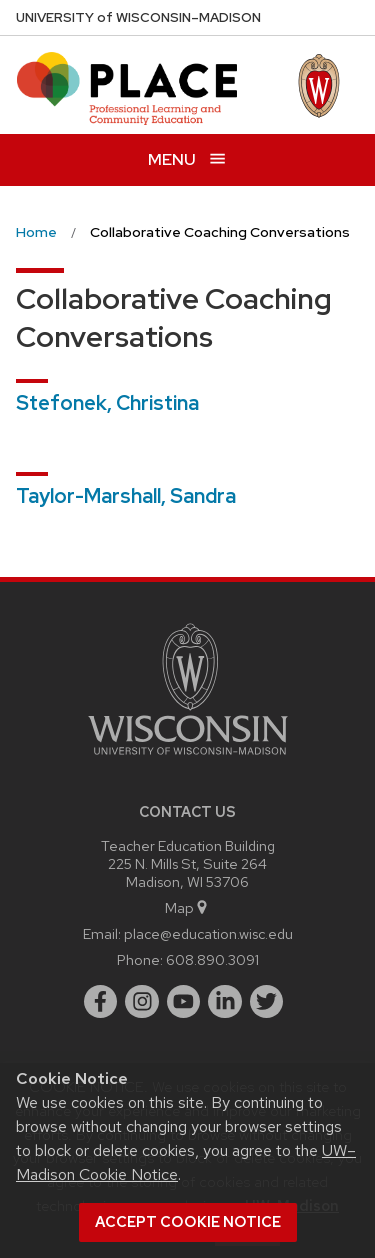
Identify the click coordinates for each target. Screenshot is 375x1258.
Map (187, 907)
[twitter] (267, 1002)
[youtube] (184, 1002)
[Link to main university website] (188, 758)
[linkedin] (225, 1002)
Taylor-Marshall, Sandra (126, 496)
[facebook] (101, 1002)
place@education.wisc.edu (208, 933)
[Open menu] (187, 159)
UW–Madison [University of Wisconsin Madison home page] (138, 17)
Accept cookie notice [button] (188, 1222)
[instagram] (142, 1002)
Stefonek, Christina (107, 403)
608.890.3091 (212, 959)
